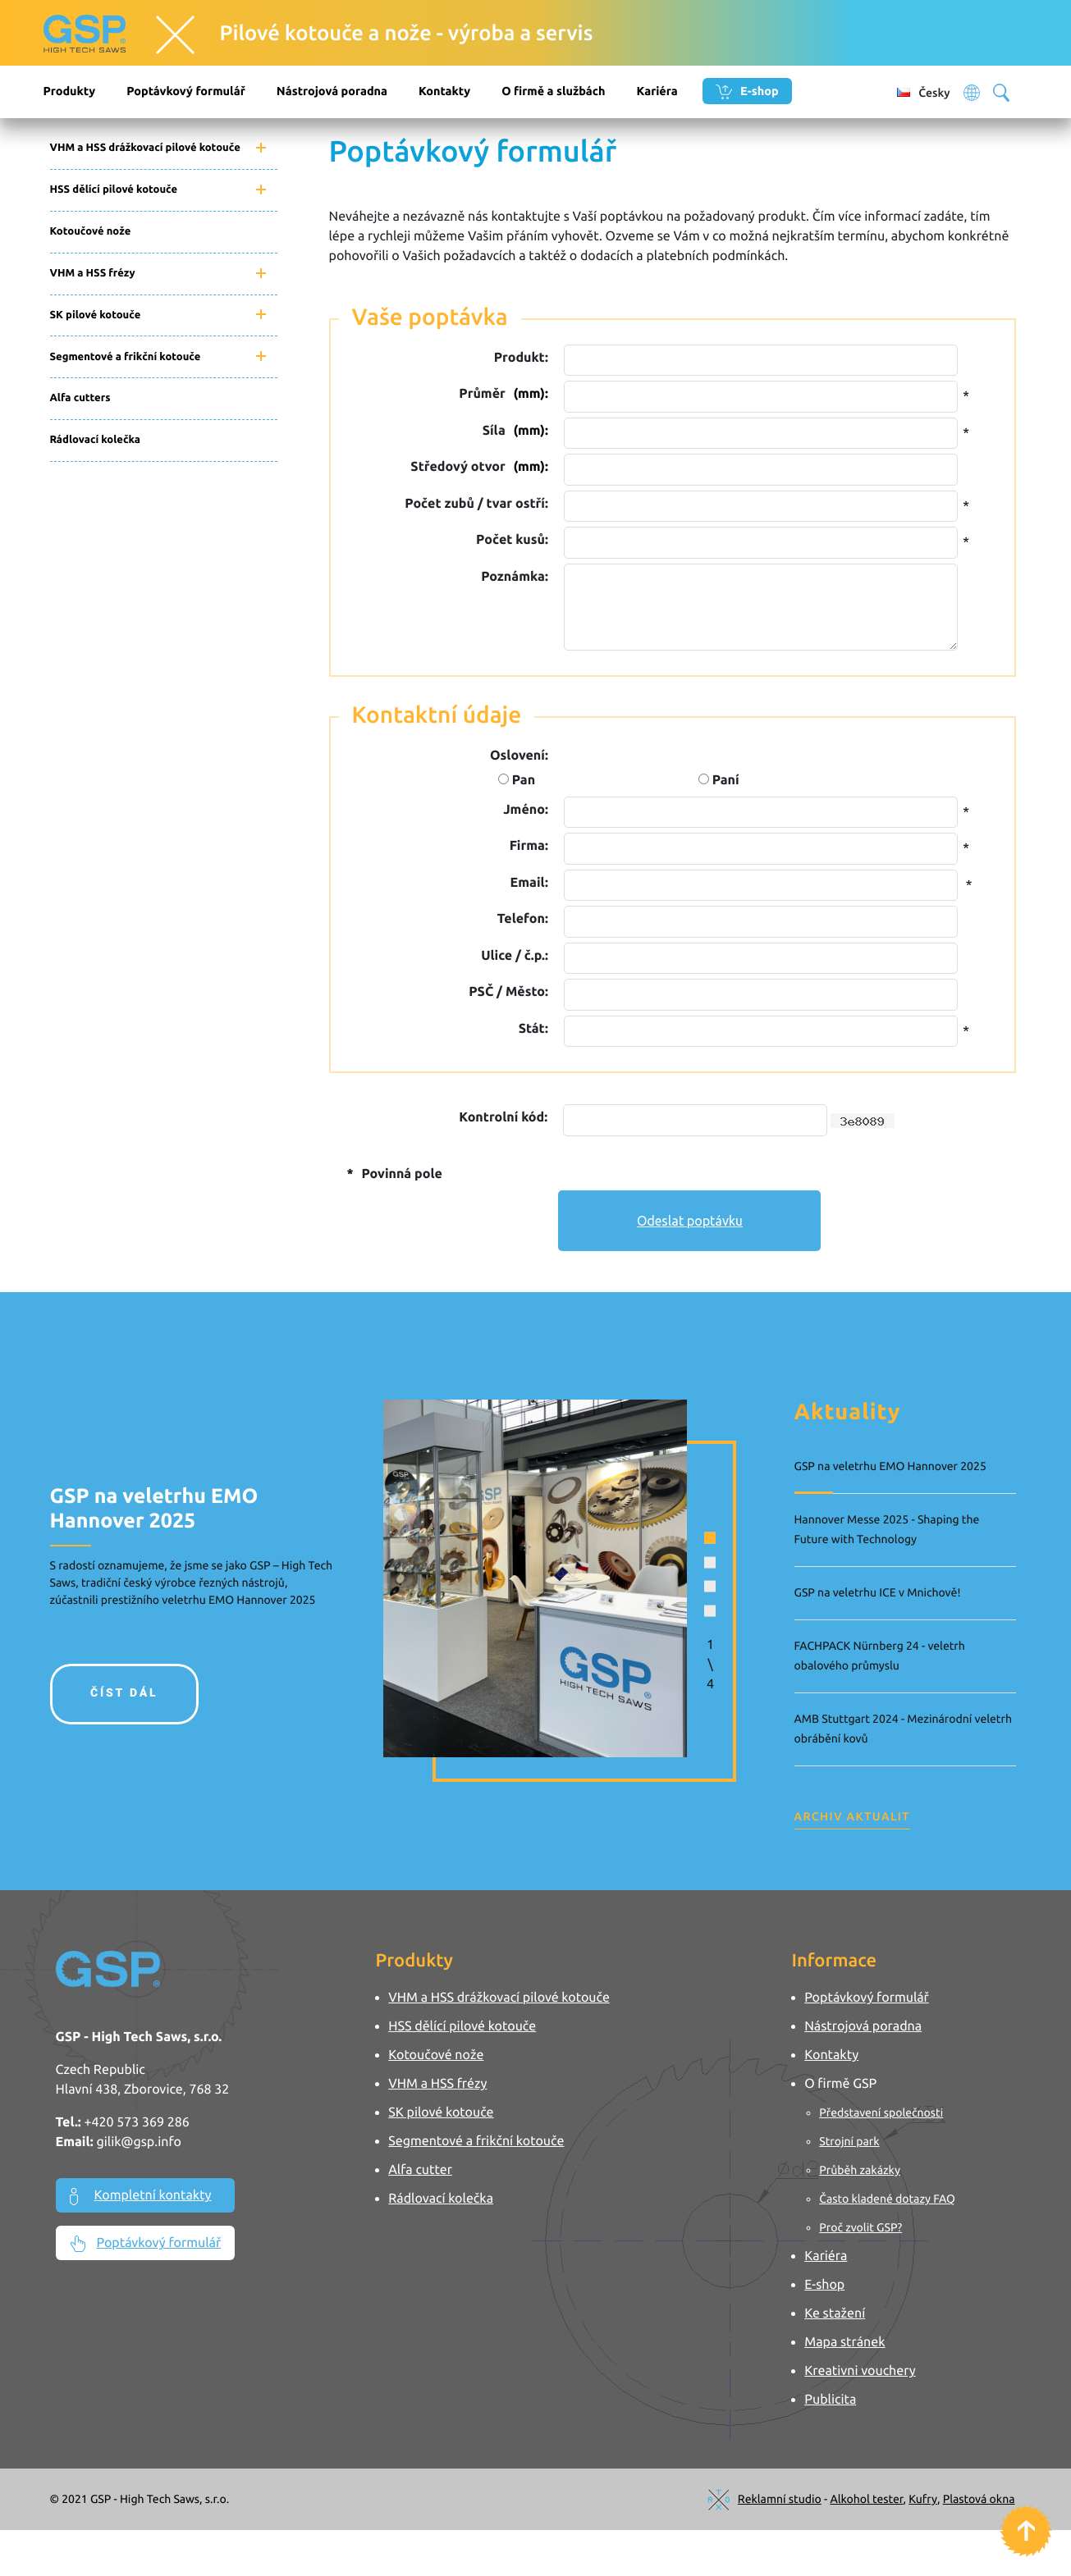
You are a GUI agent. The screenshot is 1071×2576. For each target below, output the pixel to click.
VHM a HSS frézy (92, 273)
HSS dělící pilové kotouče (114, 189)
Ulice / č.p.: (514, 955)
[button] (680, 1535)
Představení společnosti (882, 2112)
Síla (515, 430)
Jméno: (525, 809)
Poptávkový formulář (185, 91)
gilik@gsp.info (138, 2142)
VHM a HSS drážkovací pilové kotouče (145, 147)
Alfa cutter (421, 2170)
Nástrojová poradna (332, 91)
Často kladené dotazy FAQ (888, 2198)
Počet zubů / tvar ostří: (476, 503)
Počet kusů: (512, 539)
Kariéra (656, 91)
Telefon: (522, 918)
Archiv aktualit (852, 1816)
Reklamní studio (780, 2498)
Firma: (529, 845)
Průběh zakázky (860, 2169)
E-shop (747, 91)
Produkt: (521, 357)
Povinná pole (392, 1174)
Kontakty (444, 91)
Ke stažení (835, 2313)
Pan (516, 780)
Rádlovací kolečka (95, 439)
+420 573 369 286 (136, 2122)
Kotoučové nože (90, 231)
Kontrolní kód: (503, 1117)
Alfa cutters (80, 398)
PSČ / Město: (508, 991)
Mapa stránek (845, 2342)
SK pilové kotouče (95, 315)
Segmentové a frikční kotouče (125, 357)
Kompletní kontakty (141, 2196)
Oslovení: (519, 755)
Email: (529, 882)
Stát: (533, 1028)
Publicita (831, 2399)
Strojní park (850, 2141)
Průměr (503, 393)
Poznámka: (514, 576)
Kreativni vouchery (860, 2371)
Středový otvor (478, 466)
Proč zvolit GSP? (861, 2227)
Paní (718, 780)
